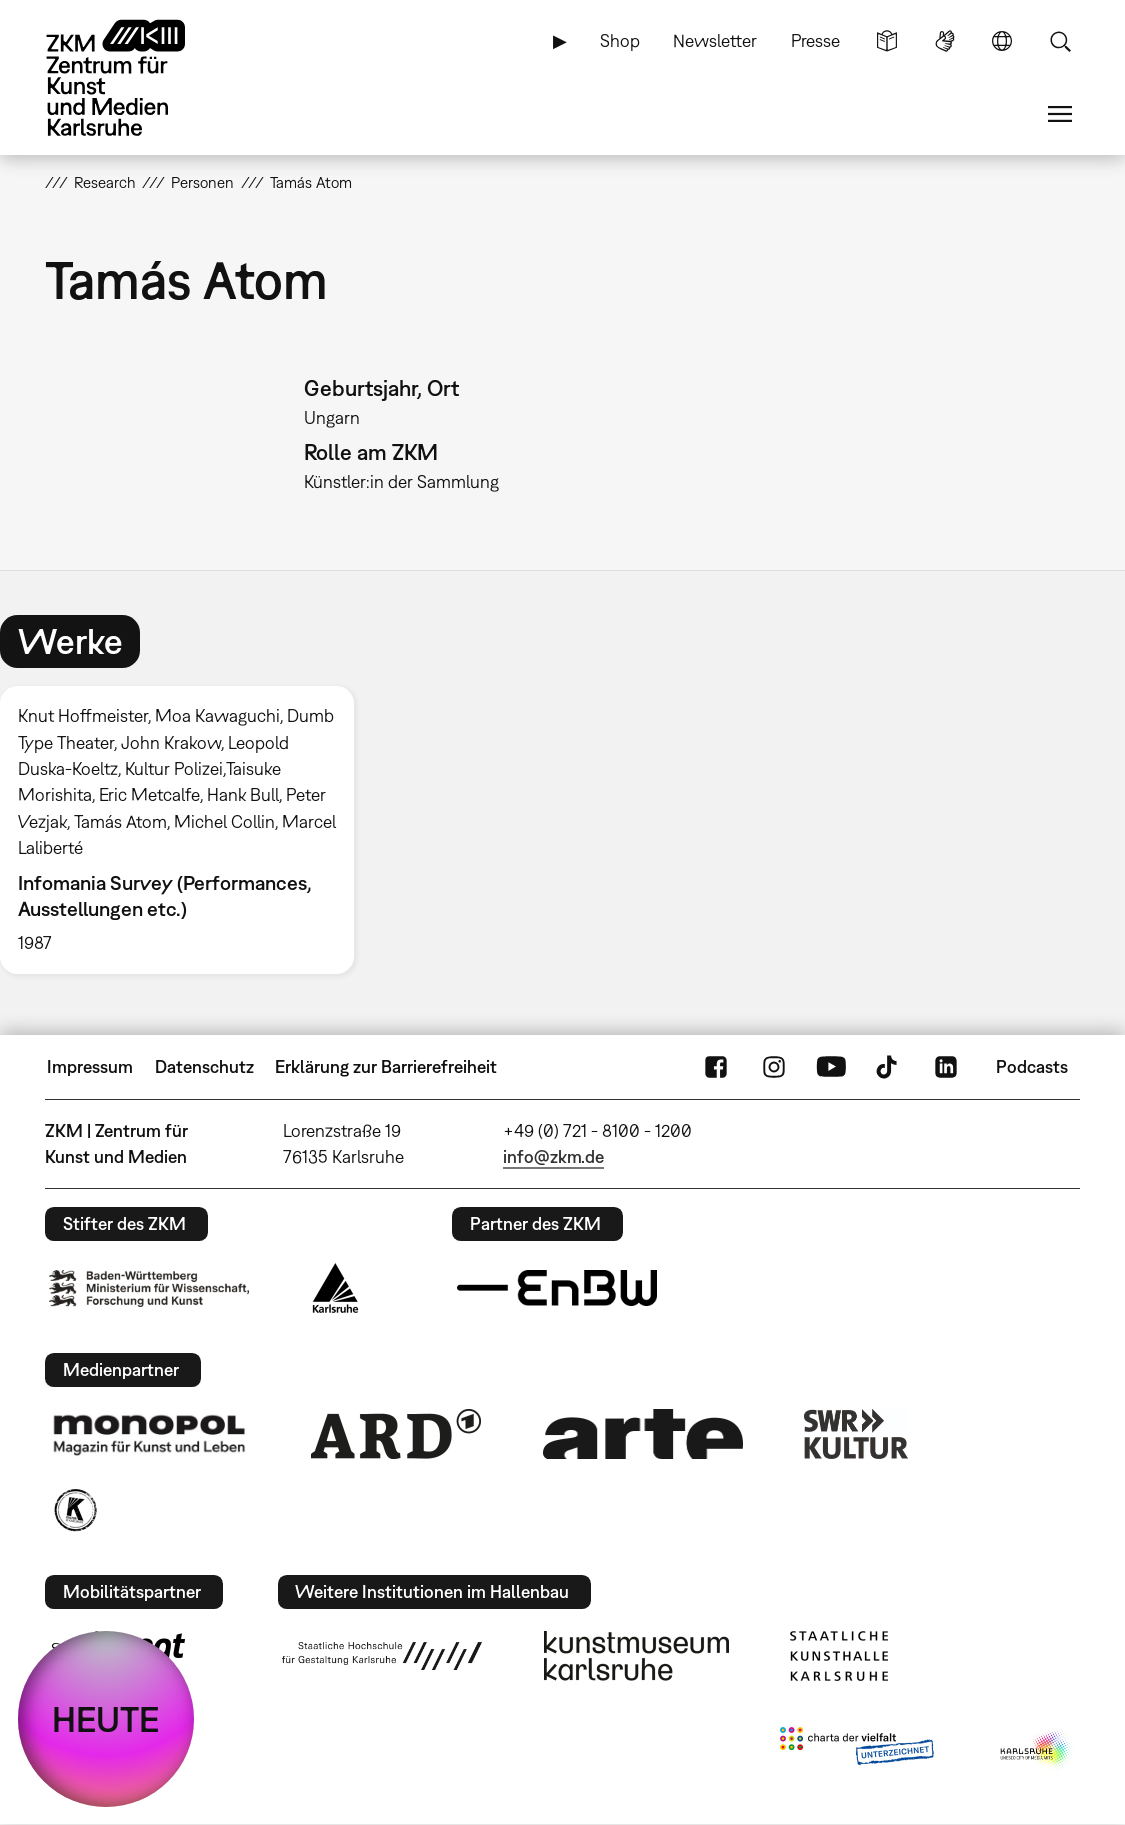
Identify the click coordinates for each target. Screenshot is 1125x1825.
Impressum (90, 1066)
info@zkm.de (553, 1156)
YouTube (831, 1067)
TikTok (889, 1067)
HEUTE (106, 1719)
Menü (1060, 114)
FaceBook (716, 1067)
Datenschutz (204, 1066)
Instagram (774, 1067)
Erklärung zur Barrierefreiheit (386, 1066)
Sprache (1002, 41)
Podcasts (1032, 1066)
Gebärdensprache (945, 41)
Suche (1060, 41)
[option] (185, 830)
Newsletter (715, 40)
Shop (620, 40)
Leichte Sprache (887, 41)
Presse (815, 40)
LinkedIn (946, 1067)
